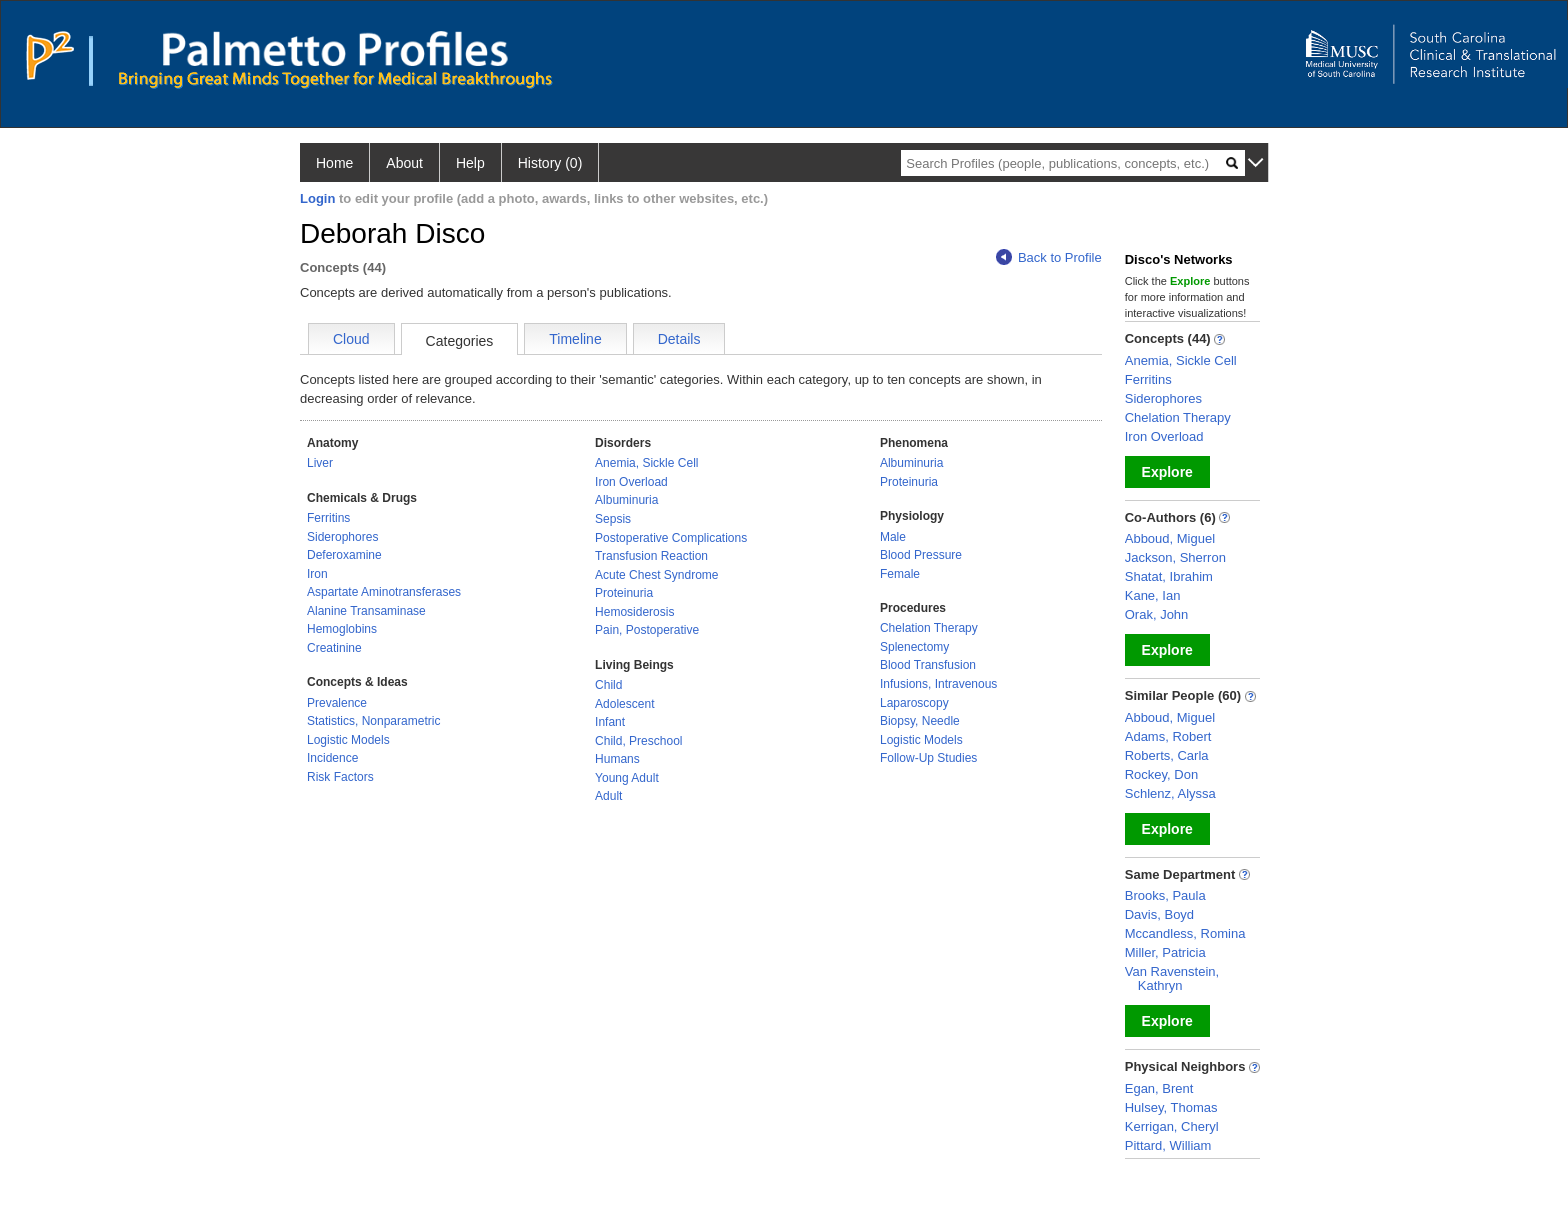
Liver (320, 463)
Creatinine (334, 648)
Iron (317, 574)
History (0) (550, 163)
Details (679, 339)
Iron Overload (631, 482)
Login (317, 198)
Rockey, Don (1161, 774)
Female (900, 574)
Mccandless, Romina (1185, 933)
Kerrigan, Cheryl (1172, 1126)
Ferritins (328, 518)
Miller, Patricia (1165, 952)
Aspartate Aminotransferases (384, 592)
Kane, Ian (1153, 595)
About (404, 163)
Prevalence (337, 703)
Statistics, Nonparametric (373, 721)
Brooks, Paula (1165, 895)
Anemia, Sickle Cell (646, 463)
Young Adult (627, 778)
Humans (617, 759)
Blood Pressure (921, 555)
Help (470, 163)
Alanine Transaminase (366, 611)
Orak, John (1157, 614)
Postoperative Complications (671, 538)
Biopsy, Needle (920, 721)
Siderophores (342, 537)
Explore (1167, 472)
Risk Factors (340, 777)
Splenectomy (914, 647)
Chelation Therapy (929, 628)
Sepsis (613, 519)
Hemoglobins (342, 629)
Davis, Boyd (1159, 914)
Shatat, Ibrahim (1169, 576)
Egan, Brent (1159, 1088)
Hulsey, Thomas (1171, 1107)
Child (608, 685)
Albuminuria (626, 500)
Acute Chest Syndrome (656, 575)
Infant (610, 722)
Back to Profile (1049, 257)
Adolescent (624, 704)
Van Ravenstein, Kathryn (1172, 978)
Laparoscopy (914, 703)
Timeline (575, 339)
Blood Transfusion (928, 665)
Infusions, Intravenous (938, 684)
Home (334, 163)
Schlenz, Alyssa (1170, 793)
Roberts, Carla (1167, 755)
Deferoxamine (344, 555)
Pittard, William (1168, 1145)
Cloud (351, 339)
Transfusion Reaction (651, 556)
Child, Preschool (638, 741)
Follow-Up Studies (928, 758)
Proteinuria (624, 593)
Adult (608, 796)
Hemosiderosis (634, 612)
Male (893, 537)
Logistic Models (348, 740)
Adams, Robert (1168, 736)
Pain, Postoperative (647, 630)
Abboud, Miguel (1170, 538)
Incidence (332, 758)
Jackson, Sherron (1175, 557)
